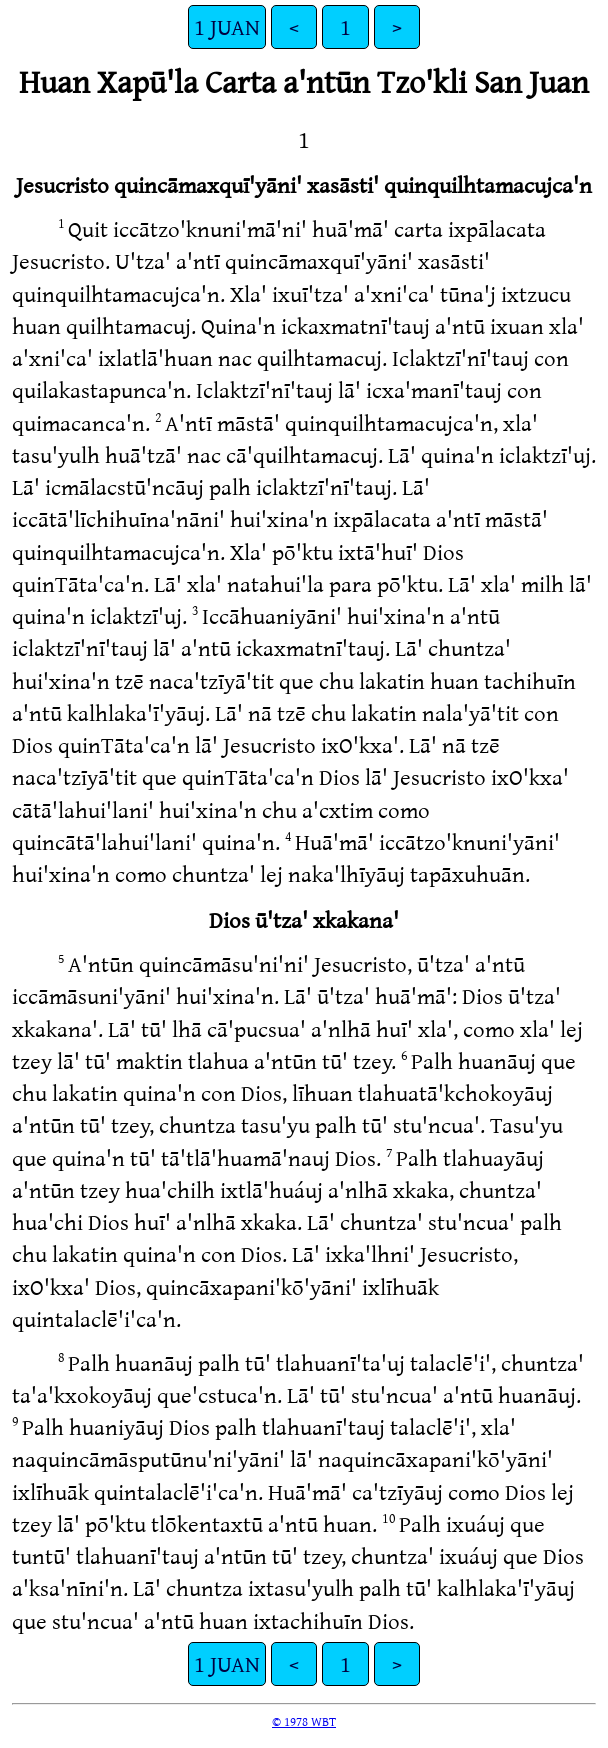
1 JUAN (227, 26)
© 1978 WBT (304, 1721)
